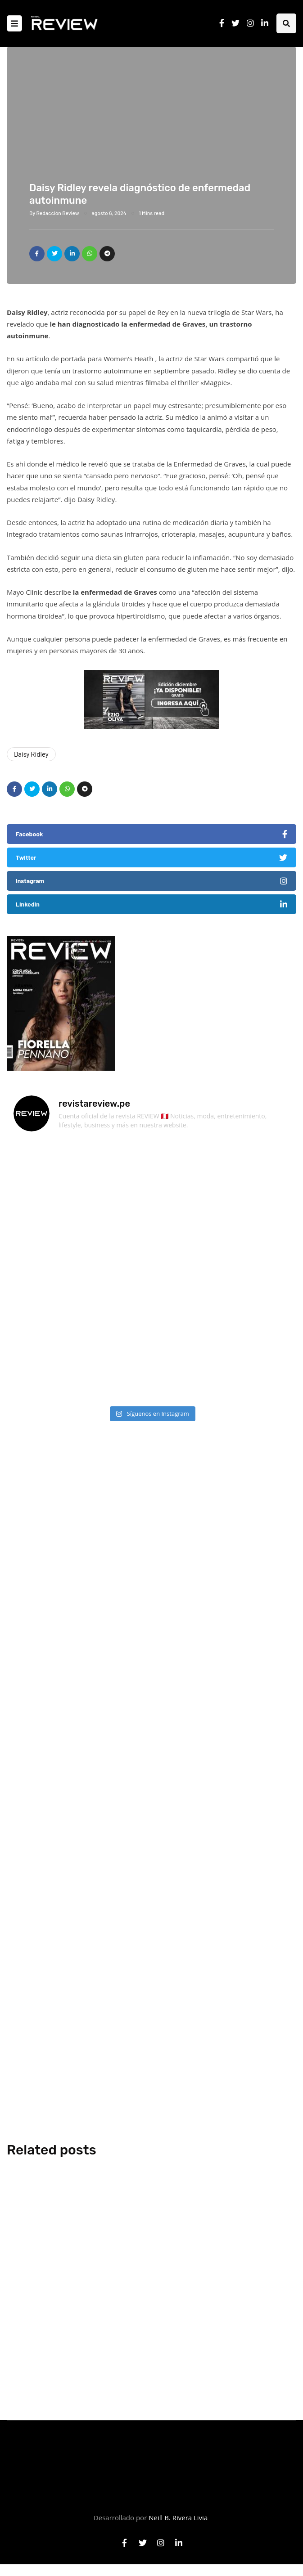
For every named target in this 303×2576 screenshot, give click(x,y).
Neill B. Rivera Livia (178, 2517)
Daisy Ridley (31, 754)
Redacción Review (57, 213)
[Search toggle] (286, 23)
